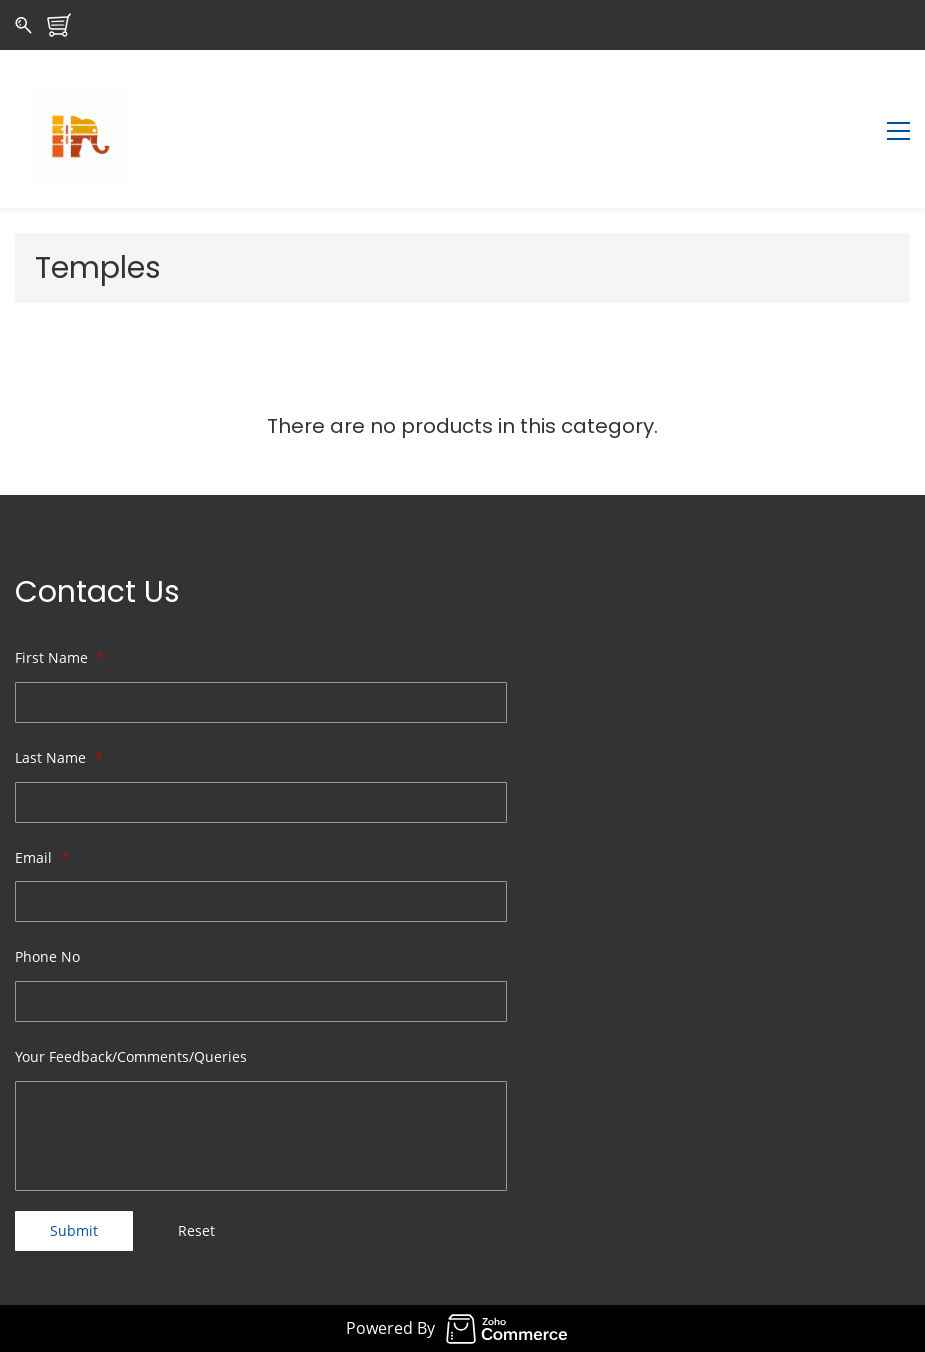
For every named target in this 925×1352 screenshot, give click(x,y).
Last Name (59, 757)
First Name (60, 657)
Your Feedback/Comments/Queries (131, 1056)
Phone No (47, 956)
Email (42, 857)
